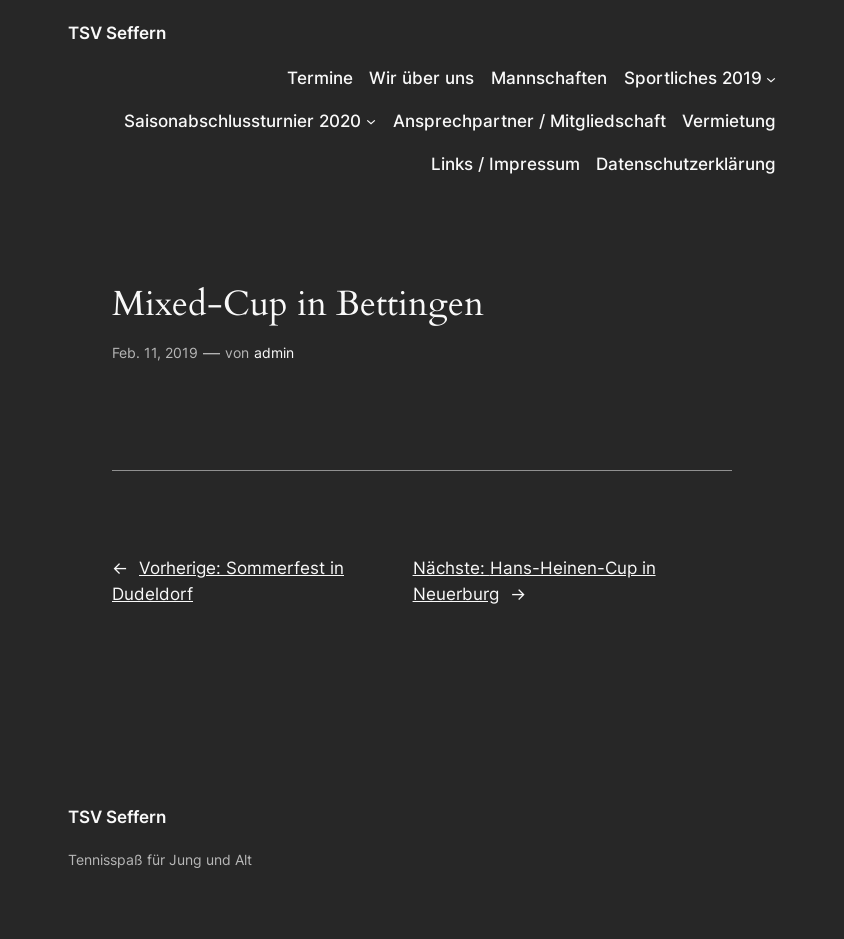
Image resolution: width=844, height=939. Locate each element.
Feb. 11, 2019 (155, 352)
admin (274, 352)
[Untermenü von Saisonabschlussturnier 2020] (371, 121)
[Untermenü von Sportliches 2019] (771, 78)
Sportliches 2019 (693, 78)
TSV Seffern (117, 33)
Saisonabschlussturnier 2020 (242, 121)
